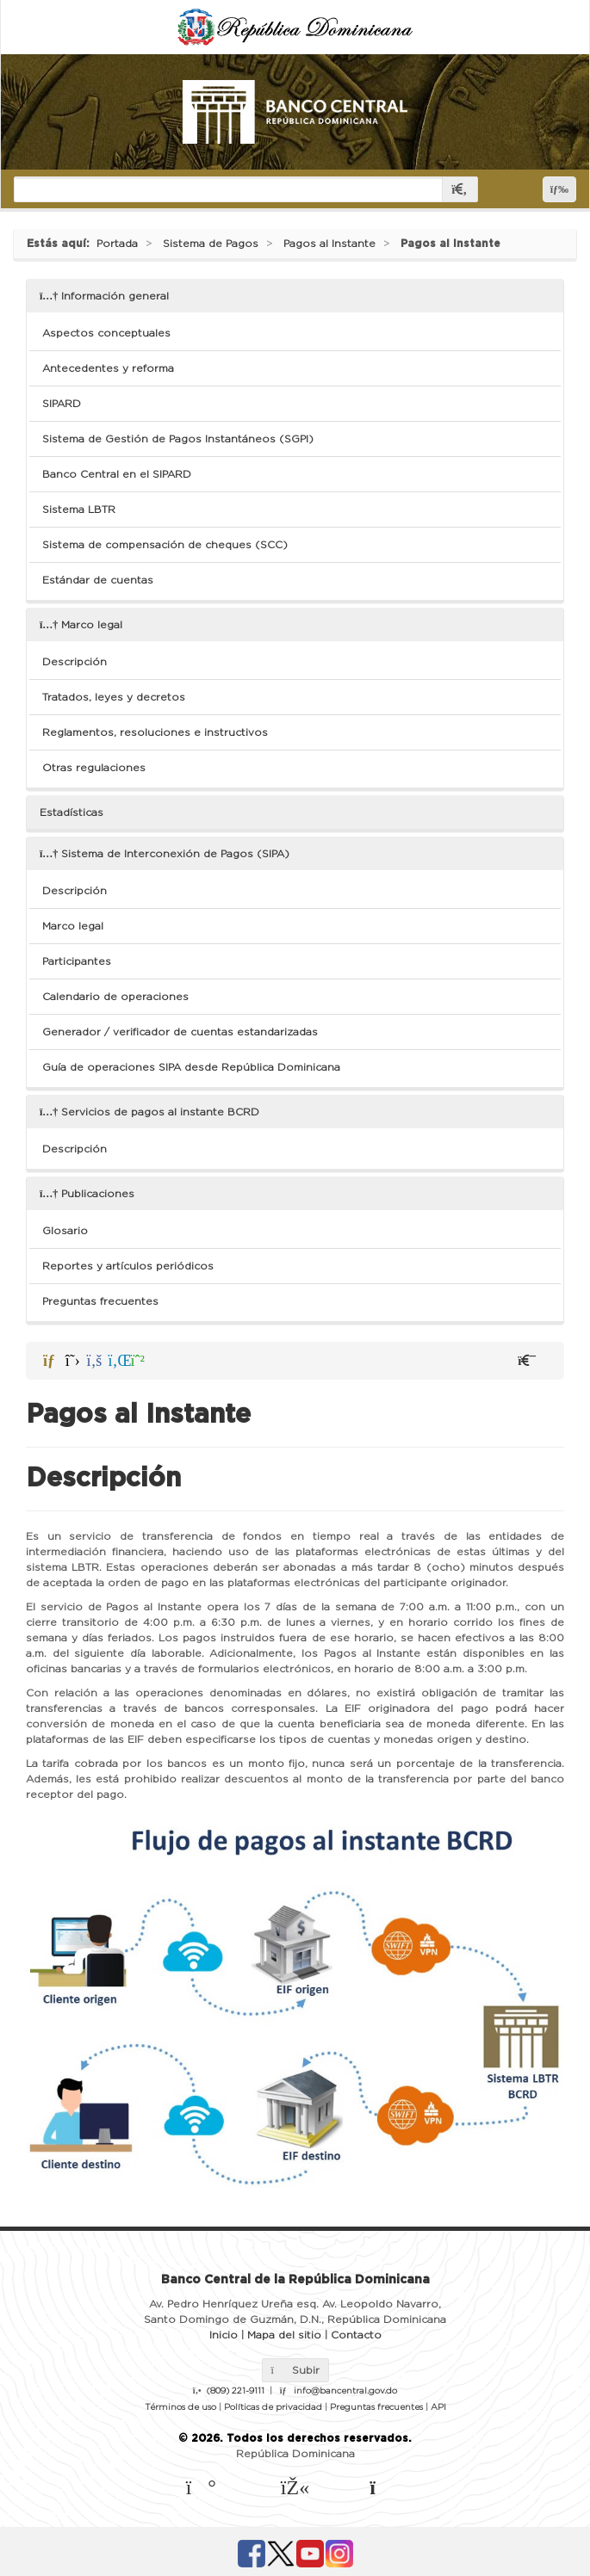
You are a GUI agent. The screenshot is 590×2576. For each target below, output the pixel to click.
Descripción (74, 662)
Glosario (65, 1231)
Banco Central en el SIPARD (116, 474)
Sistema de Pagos (210, 243)
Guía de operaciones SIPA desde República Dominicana (191, 1067)
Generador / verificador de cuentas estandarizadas (180, 1032)
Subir (295, 2370)
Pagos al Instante (329, 243)
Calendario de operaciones (115, 996)
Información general (104, 296)
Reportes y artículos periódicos (128, 1266)
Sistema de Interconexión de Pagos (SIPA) (164, 854)
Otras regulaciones (94, 768)
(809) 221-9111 (235, 2391)
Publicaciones (87, 1194)
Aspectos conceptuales (106, 333)
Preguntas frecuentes (100, 1301)
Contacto (356, 2335)
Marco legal (81, 625)
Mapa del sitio (284, 2335)
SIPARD (61, 403)
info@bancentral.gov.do (345, 2391)
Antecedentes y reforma (108, 368)
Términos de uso (180, 2407)
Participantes (76, 961)
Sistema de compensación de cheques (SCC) (165, 545)
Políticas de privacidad (273, 2407)
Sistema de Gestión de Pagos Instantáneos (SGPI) (178, 439)
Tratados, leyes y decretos (113, 697)
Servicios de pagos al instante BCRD (149, 1112)
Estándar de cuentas (97, 580)
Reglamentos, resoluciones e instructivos (155, 732)
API (438, 2407)
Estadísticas (71, 812)
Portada (117, 243)
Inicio (223, 2335)
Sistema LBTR (78, 509)
